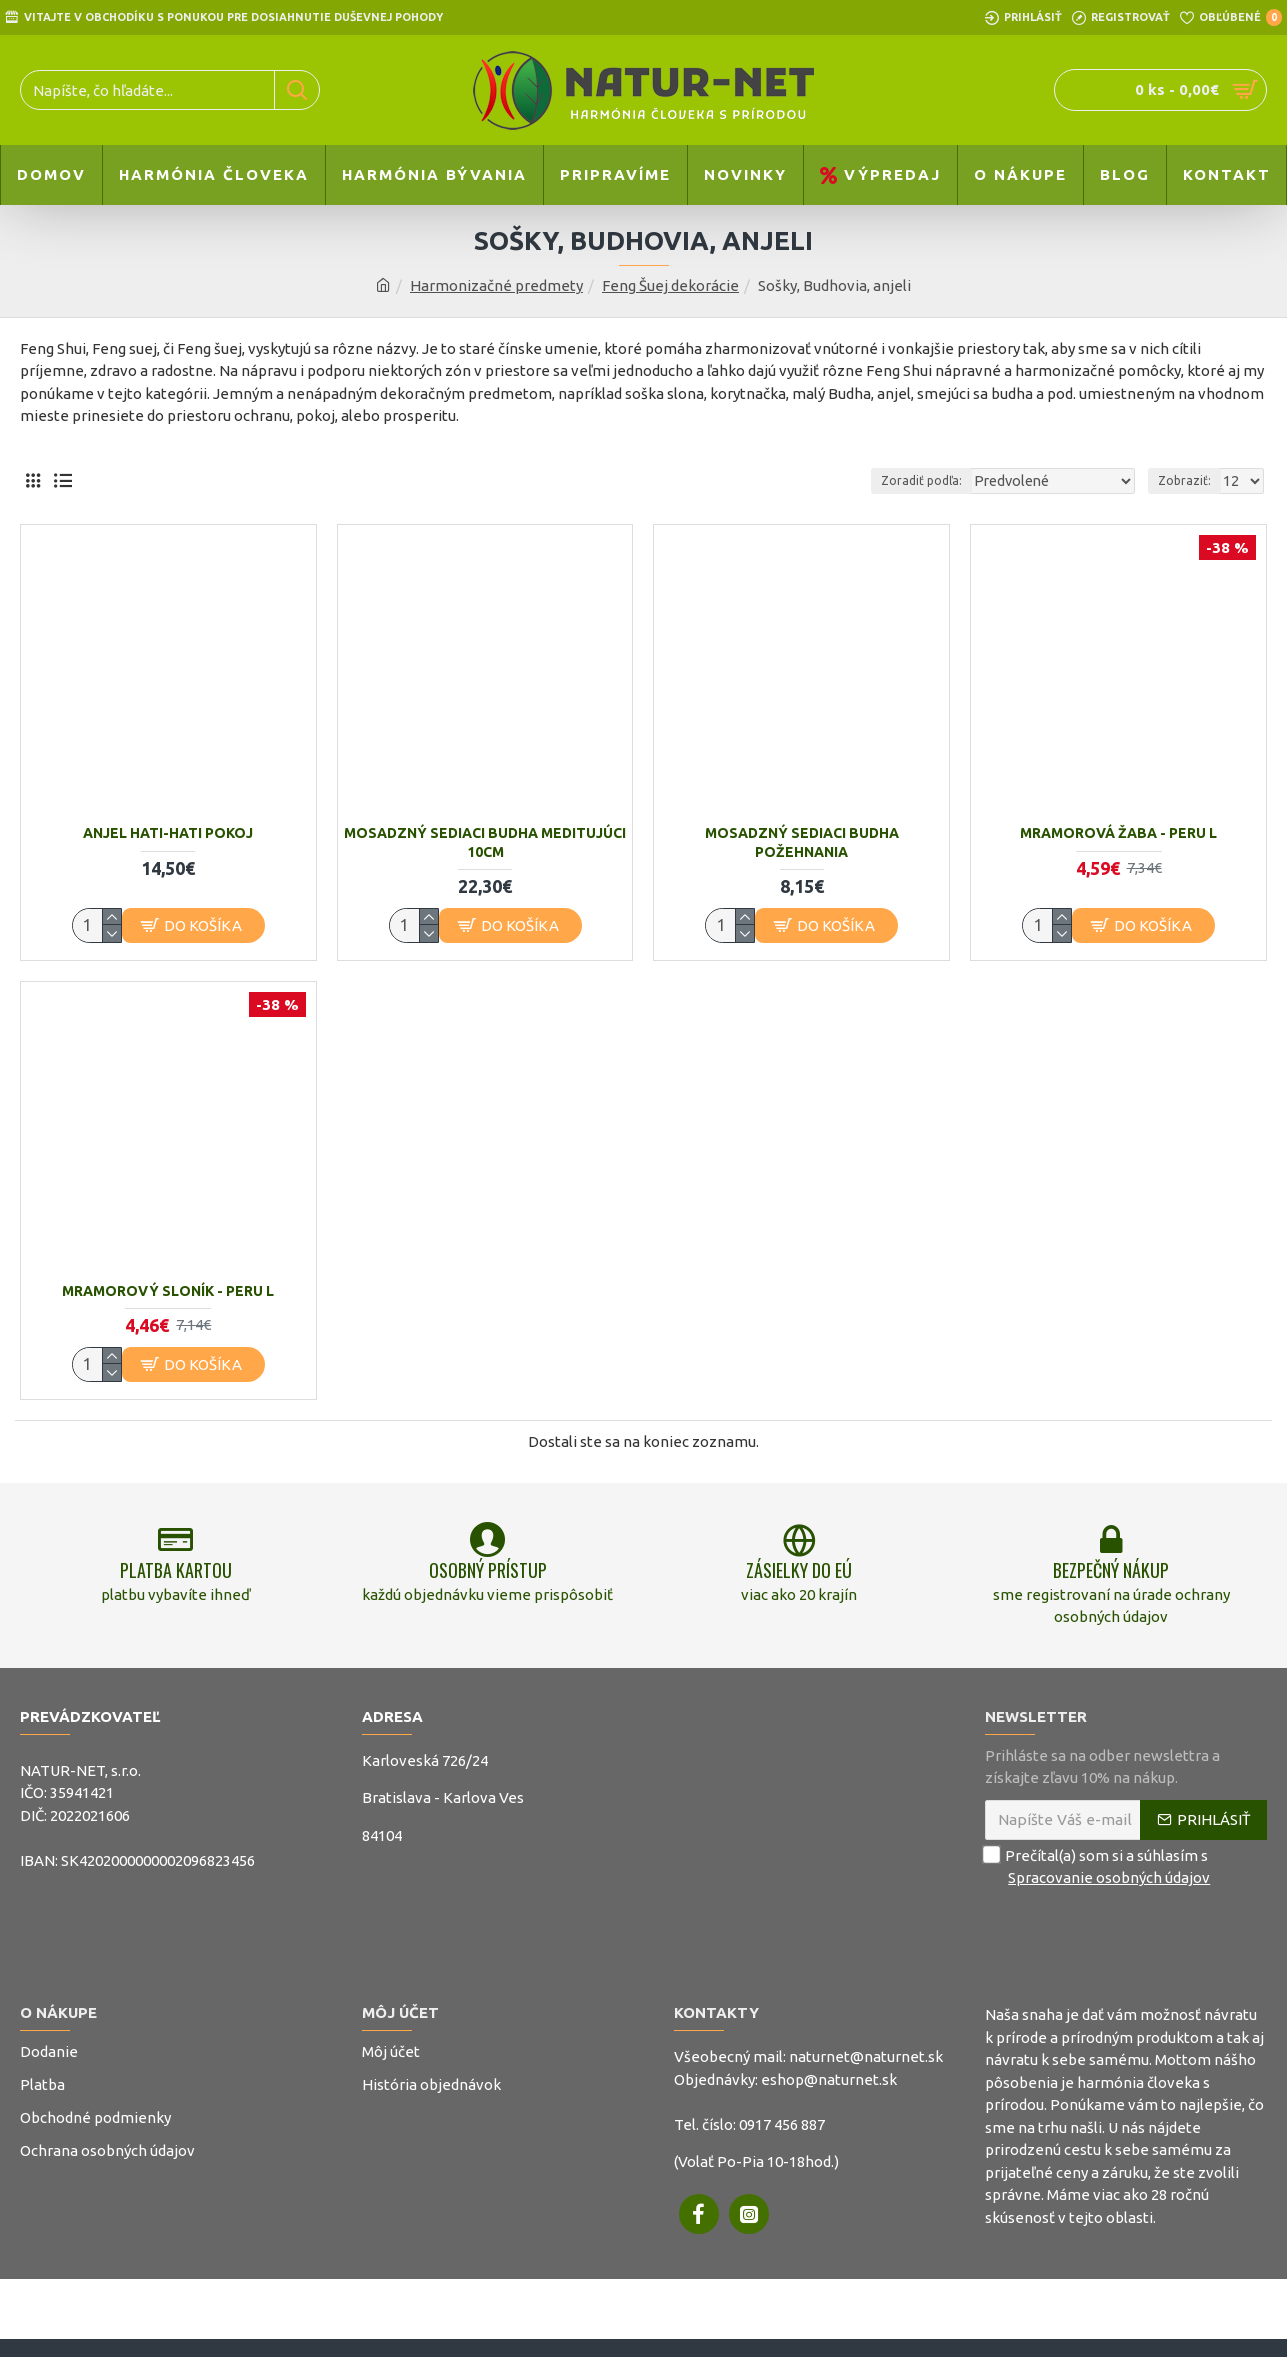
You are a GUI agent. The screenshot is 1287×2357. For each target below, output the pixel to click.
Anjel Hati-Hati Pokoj (168, 833)
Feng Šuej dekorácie (670, 285)
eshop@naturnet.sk (829, 2091)
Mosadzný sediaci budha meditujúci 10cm (485, 842)
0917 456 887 (782, 2136)
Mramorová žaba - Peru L (1118, 833)
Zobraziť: (1187, 480)
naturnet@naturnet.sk (866, 2069)
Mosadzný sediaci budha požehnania (802, 842)
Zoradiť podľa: (944, 480)
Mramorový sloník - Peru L (168, 1291)
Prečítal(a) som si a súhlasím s (1099, 1879)
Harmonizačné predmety (496, 285)
